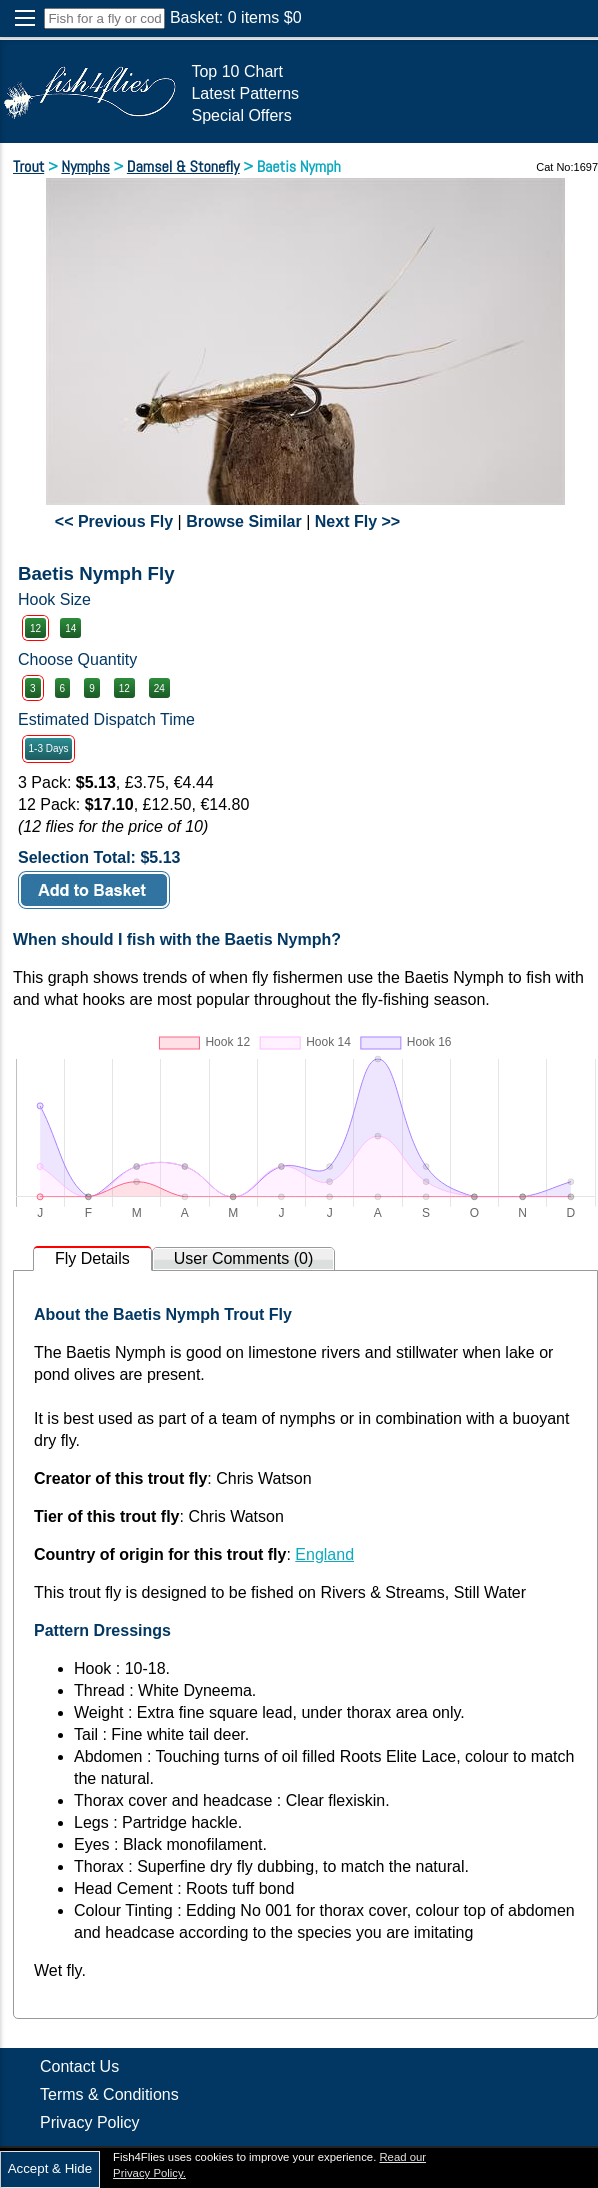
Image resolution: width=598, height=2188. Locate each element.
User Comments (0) (244, 1258)
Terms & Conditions (109, 2094)
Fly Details (92, 1258)
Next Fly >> (357, 521)
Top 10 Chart (237, 71)
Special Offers (241, 115)
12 (35, 628)
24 (159, 688)
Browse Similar (244, 521)
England (324, 1554)
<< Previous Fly (114, 521)
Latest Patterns (245, 93)
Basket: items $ (236, 17)
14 (70, 628)
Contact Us (79, 2066)
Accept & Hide (50, 2168)
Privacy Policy (90, 2122)
